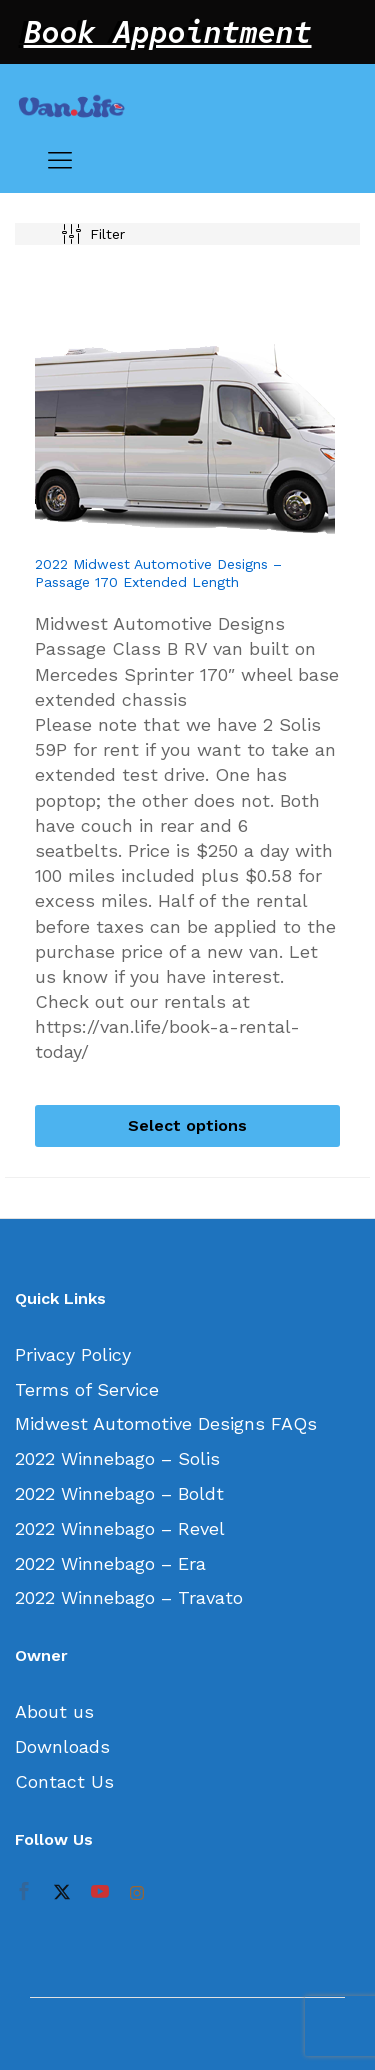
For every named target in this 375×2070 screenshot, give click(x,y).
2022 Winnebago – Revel (120, 1528)
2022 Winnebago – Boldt (119, 1493)
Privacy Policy (73, 1354)
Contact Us (64, 1781)
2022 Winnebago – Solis (117, 1458)
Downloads (62, 1746)
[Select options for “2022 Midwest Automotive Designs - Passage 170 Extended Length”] (187, 1126)
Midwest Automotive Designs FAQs (166, 1423)
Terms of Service (87, 1389)
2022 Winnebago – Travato (129, 1597)
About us (54, 1711)
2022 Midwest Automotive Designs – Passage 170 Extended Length (158, 573)
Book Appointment (168, 32)
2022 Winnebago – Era (110, 1563)
